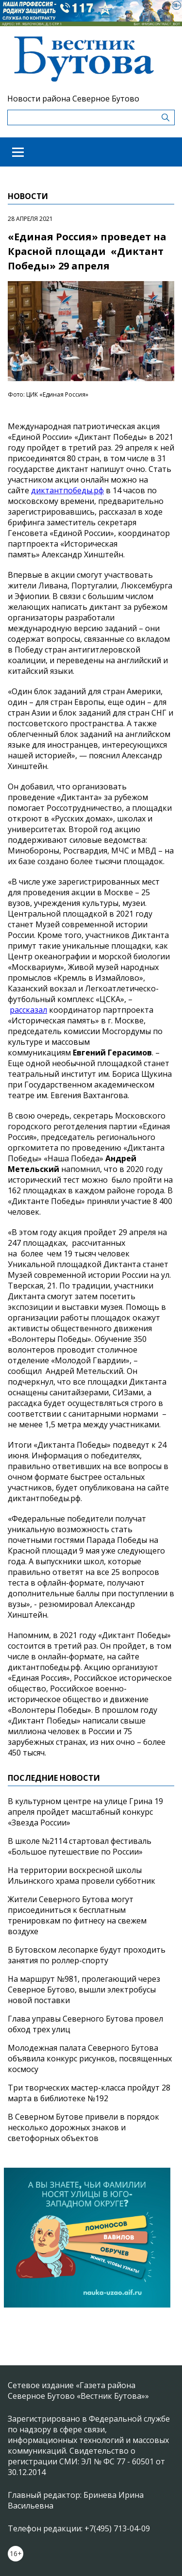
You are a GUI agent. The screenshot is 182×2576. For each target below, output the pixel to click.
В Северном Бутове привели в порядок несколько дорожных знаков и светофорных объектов (83, 2127)
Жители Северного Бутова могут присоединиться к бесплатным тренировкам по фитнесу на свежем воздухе (77, 1915)
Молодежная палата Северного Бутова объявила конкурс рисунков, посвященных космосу (90, 2058)
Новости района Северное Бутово (73, 98)
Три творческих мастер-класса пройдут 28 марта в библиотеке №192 (89, 2093)
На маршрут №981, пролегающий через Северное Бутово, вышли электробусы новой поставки (84, 1990)
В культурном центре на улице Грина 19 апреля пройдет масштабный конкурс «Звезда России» (85, 1812)
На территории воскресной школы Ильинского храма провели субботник (81, 1875)
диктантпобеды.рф (67, 490)
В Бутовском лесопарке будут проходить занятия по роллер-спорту (86, 1955)
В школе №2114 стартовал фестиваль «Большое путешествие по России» (79, 1846)
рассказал (28, 1009)
